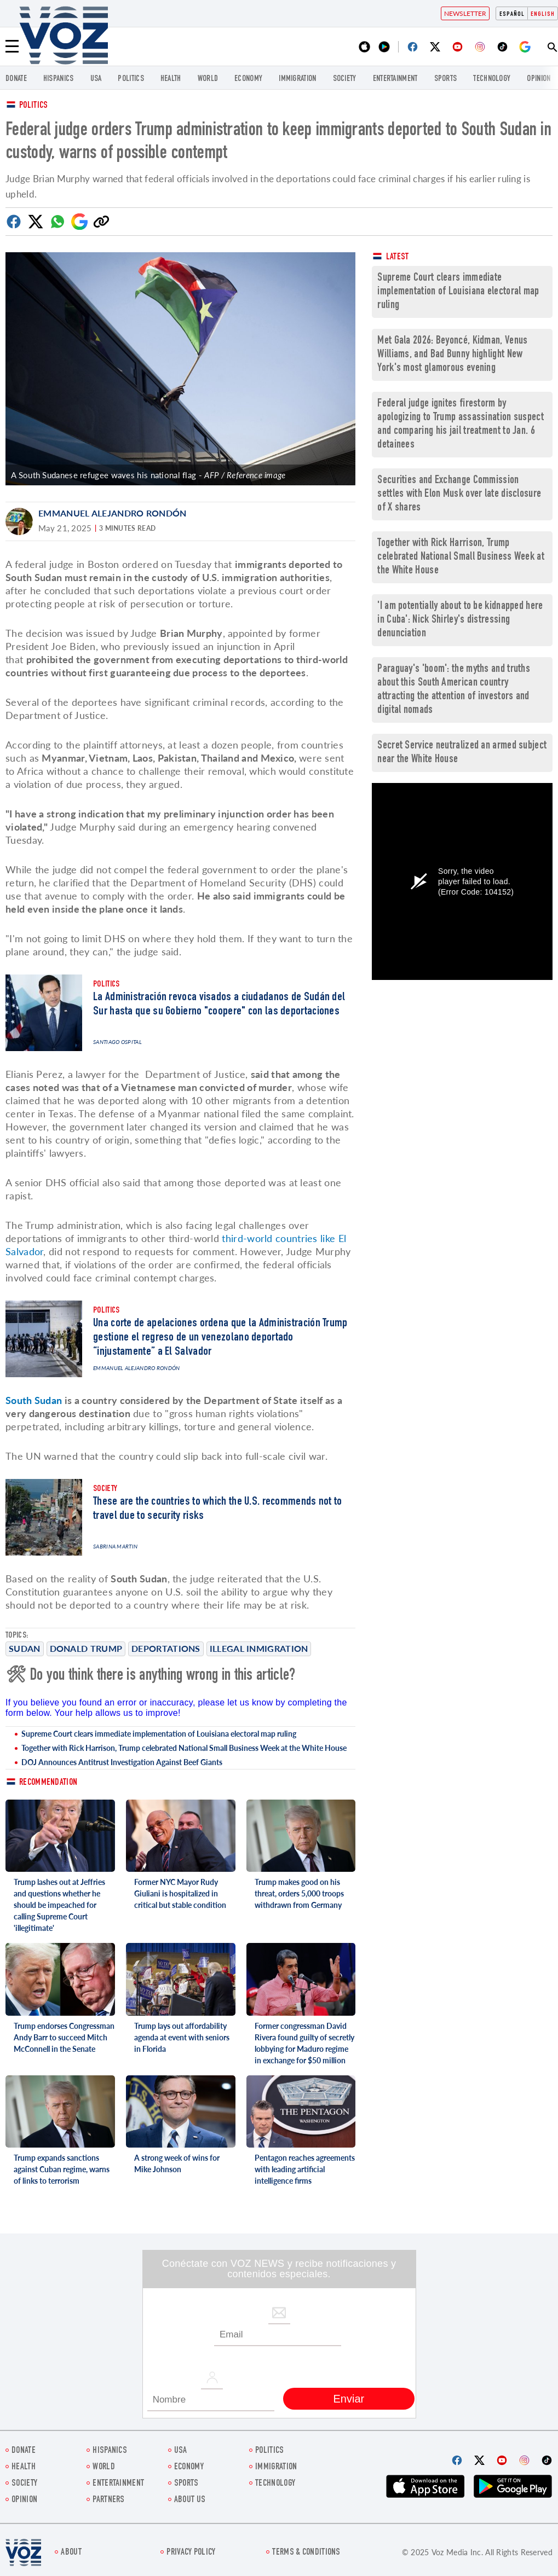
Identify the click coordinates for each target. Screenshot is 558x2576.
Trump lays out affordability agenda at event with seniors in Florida (181, 2037)
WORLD (208, 79)
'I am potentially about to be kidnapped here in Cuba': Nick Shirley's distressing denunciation (460, 620)
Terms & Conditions (306, 2552)
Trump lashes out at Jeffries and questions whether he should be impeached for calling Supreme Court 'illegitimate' (59, 1905)
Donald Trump (86, 1648)
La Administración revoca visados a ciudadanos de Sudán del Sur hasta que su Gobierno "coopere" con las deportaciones (219, 1004)
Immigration (297, 79)
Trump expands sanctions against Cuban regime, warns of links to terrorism (62, 2169)
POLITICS (130, 79)
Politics (33, 106)
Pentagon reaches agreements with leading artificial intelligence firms (305, 2169)
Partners (108, 2500)
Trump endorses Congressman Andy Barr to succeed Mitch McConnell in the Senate (64, 2037)
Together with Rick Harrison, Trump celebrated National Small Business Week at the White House (184, 1748)
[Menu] (12, 46)
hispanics (58, 79)
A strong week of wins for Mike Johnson (177, 2163)
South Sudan (33, 1400)
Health (170, 79)
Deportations (165, 1648)
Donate (16, 79)
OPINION (538, 79)
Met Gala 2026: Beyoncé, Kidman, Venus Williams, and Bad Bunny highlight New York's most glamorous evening (452, 354)
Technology (491, 79)
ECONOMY (248, 79)
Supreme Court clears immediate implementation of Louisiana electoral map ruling (158, 1733)
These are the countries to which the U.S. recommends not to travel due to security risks (217, 1509)
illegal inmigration (259, 1648)
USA (96, 79)
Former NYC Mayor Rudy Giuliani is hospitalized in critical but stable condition (180, 1893)
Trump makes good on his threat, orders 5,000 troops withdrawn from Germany (299, 1893)
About (71, 2552)
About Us (189, 2500)
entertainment (395, 79)
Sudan (25, 1648)
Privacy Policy (190, 2552)
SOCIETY (344, 79)
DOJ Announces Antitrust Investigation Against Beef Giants (121, 1762)
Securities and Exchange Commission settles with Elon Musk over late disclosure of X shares (459, 494)
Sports (445, 79)
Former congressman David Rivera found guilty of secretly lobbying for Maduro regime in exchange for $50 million (304, 2043)
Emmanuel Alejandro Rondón (112, 513)
